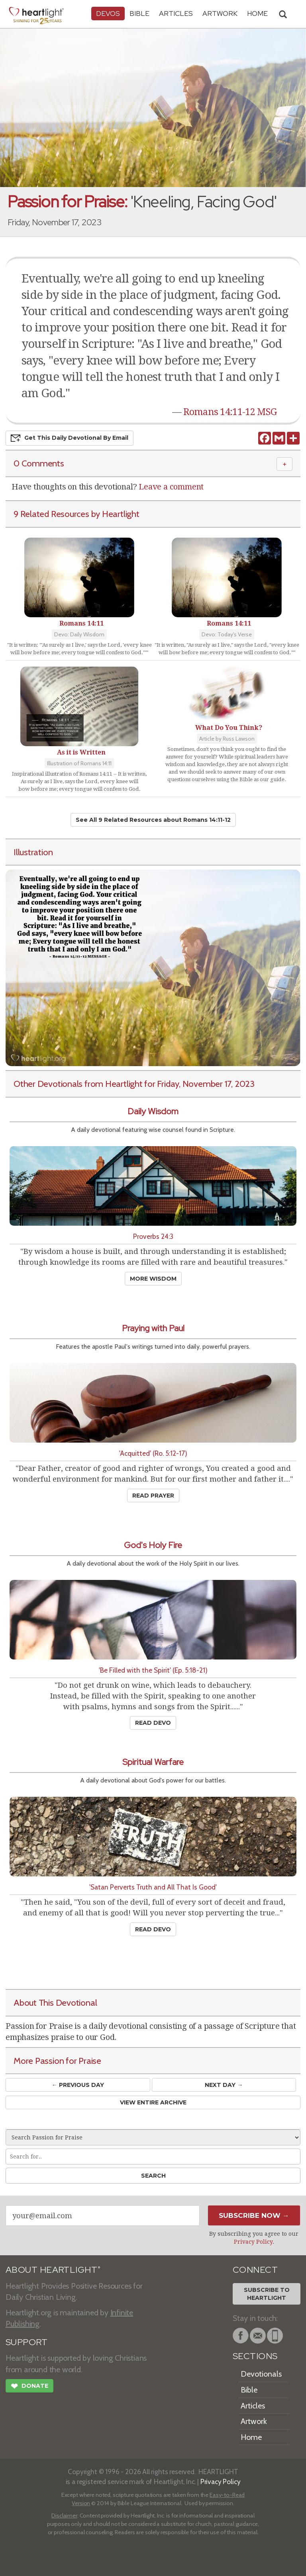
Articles (176, 13)
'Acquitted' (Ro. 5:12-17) (153, 1453)
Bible (139, 13)
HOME (257, 13)
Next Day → (224, 2084)
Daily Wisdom (153, 1111)
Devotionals (261, 2374)
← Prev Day (78, 2085)
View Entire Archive (153, 2102)
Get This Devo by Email (69, 438)
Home (251, 2437)
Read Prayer (153, 1495)
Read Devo (153, 1722)
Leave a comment (171, 486)
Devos (108, 13)
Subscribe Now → (254, 2215)
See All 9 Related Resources (153, 819)
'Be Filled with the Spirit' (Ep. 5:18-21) (153, 1670)
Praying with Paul (153, 1328)
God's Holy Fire (153, 1545)
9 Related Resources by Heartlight (76, 513)
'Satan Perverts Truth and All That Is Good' (153, 1887)
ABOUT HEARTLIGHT (53, 2270)
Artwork (219, 13)
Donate (29, 2387)
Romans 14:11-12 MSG (230, 411)
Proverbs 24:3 (153, 1236)
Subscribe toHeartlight (267, 2293)
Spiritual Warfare (153, 1762)
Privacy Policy (253, 2242)
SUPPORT (26, 2342)
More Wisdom (153, 1278)
